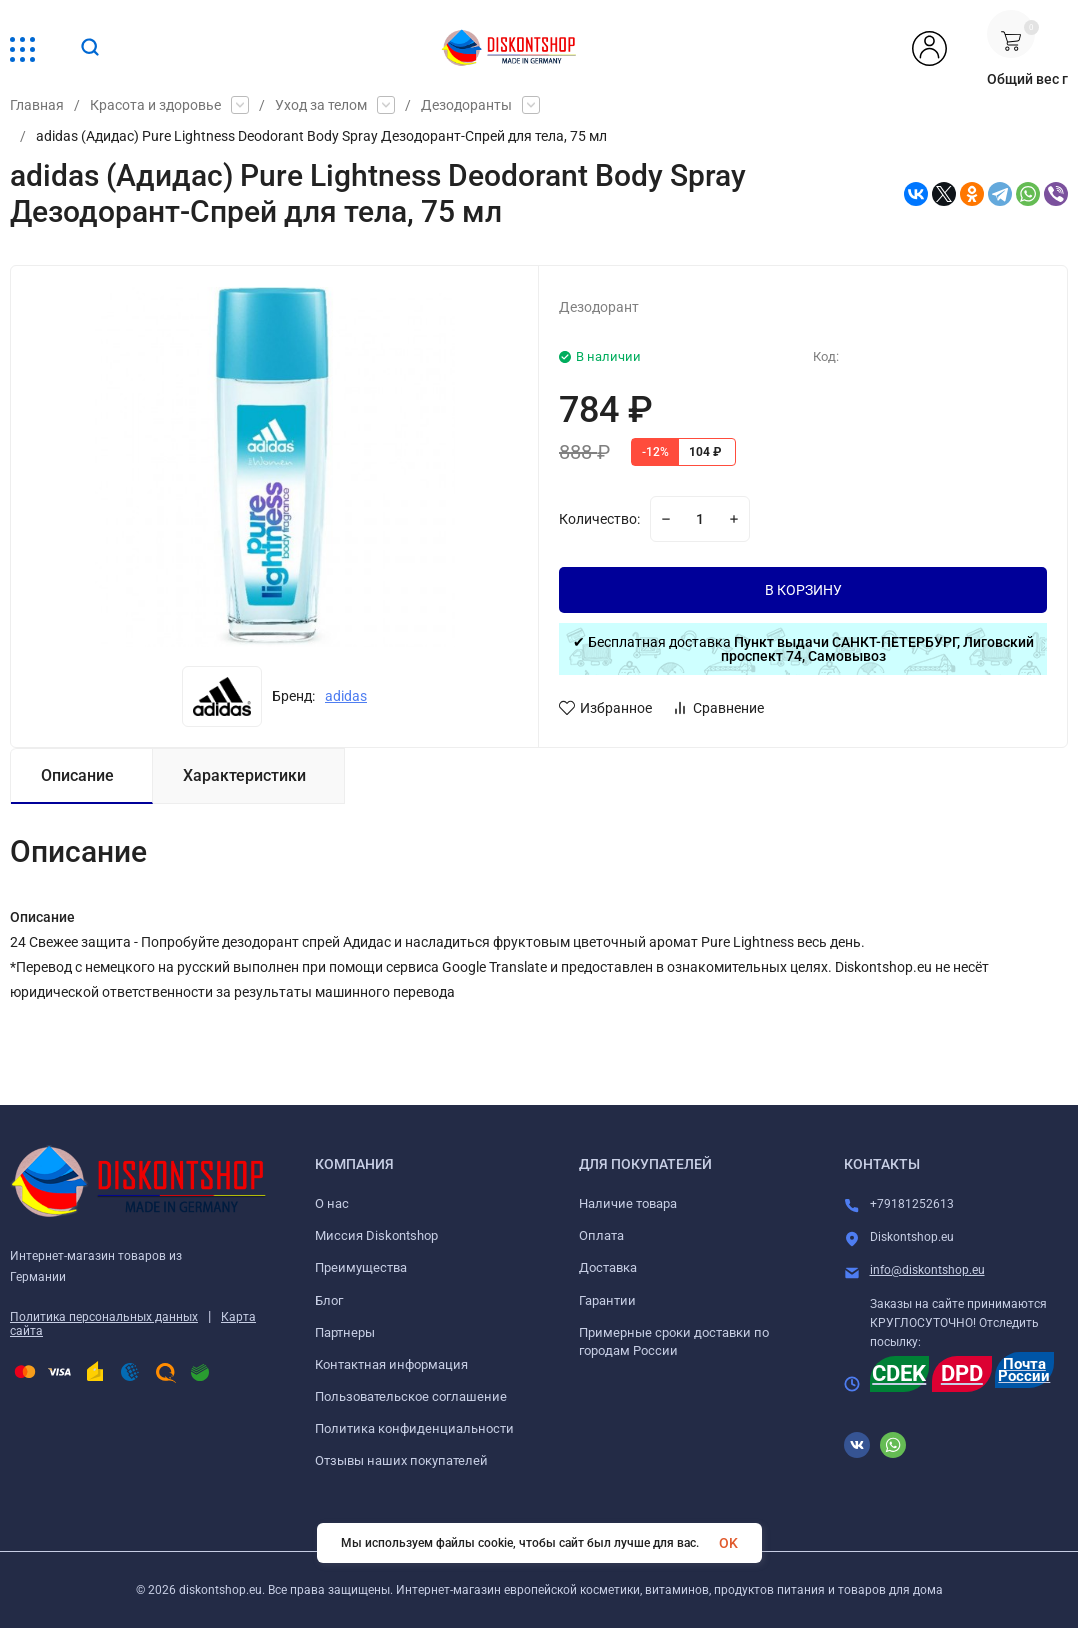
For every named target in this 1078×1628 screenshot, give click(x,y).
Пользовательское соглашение (411, 1396)
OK (728, 1543)
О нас (332, 1203)
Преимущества (361, 1267)
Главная (37, 105)
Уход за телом (321, 105)
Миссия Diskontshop (376, 1235)
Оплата (601, 1235)
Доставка (608, 1267)
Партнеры (345, 1332)
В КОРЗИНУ (803, 590)
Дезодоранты (466, 105)
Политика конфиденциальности (414, 1428)
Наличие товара (628, 1203)
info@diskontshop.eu (927, 1270)
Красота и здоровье (155, 105)
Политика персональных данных (104, 1317)
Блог (329, 1300)
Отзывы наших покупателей (401, 1460)
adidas (346, 696)
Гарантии (607, 1300)
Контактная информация (391, 1364)
